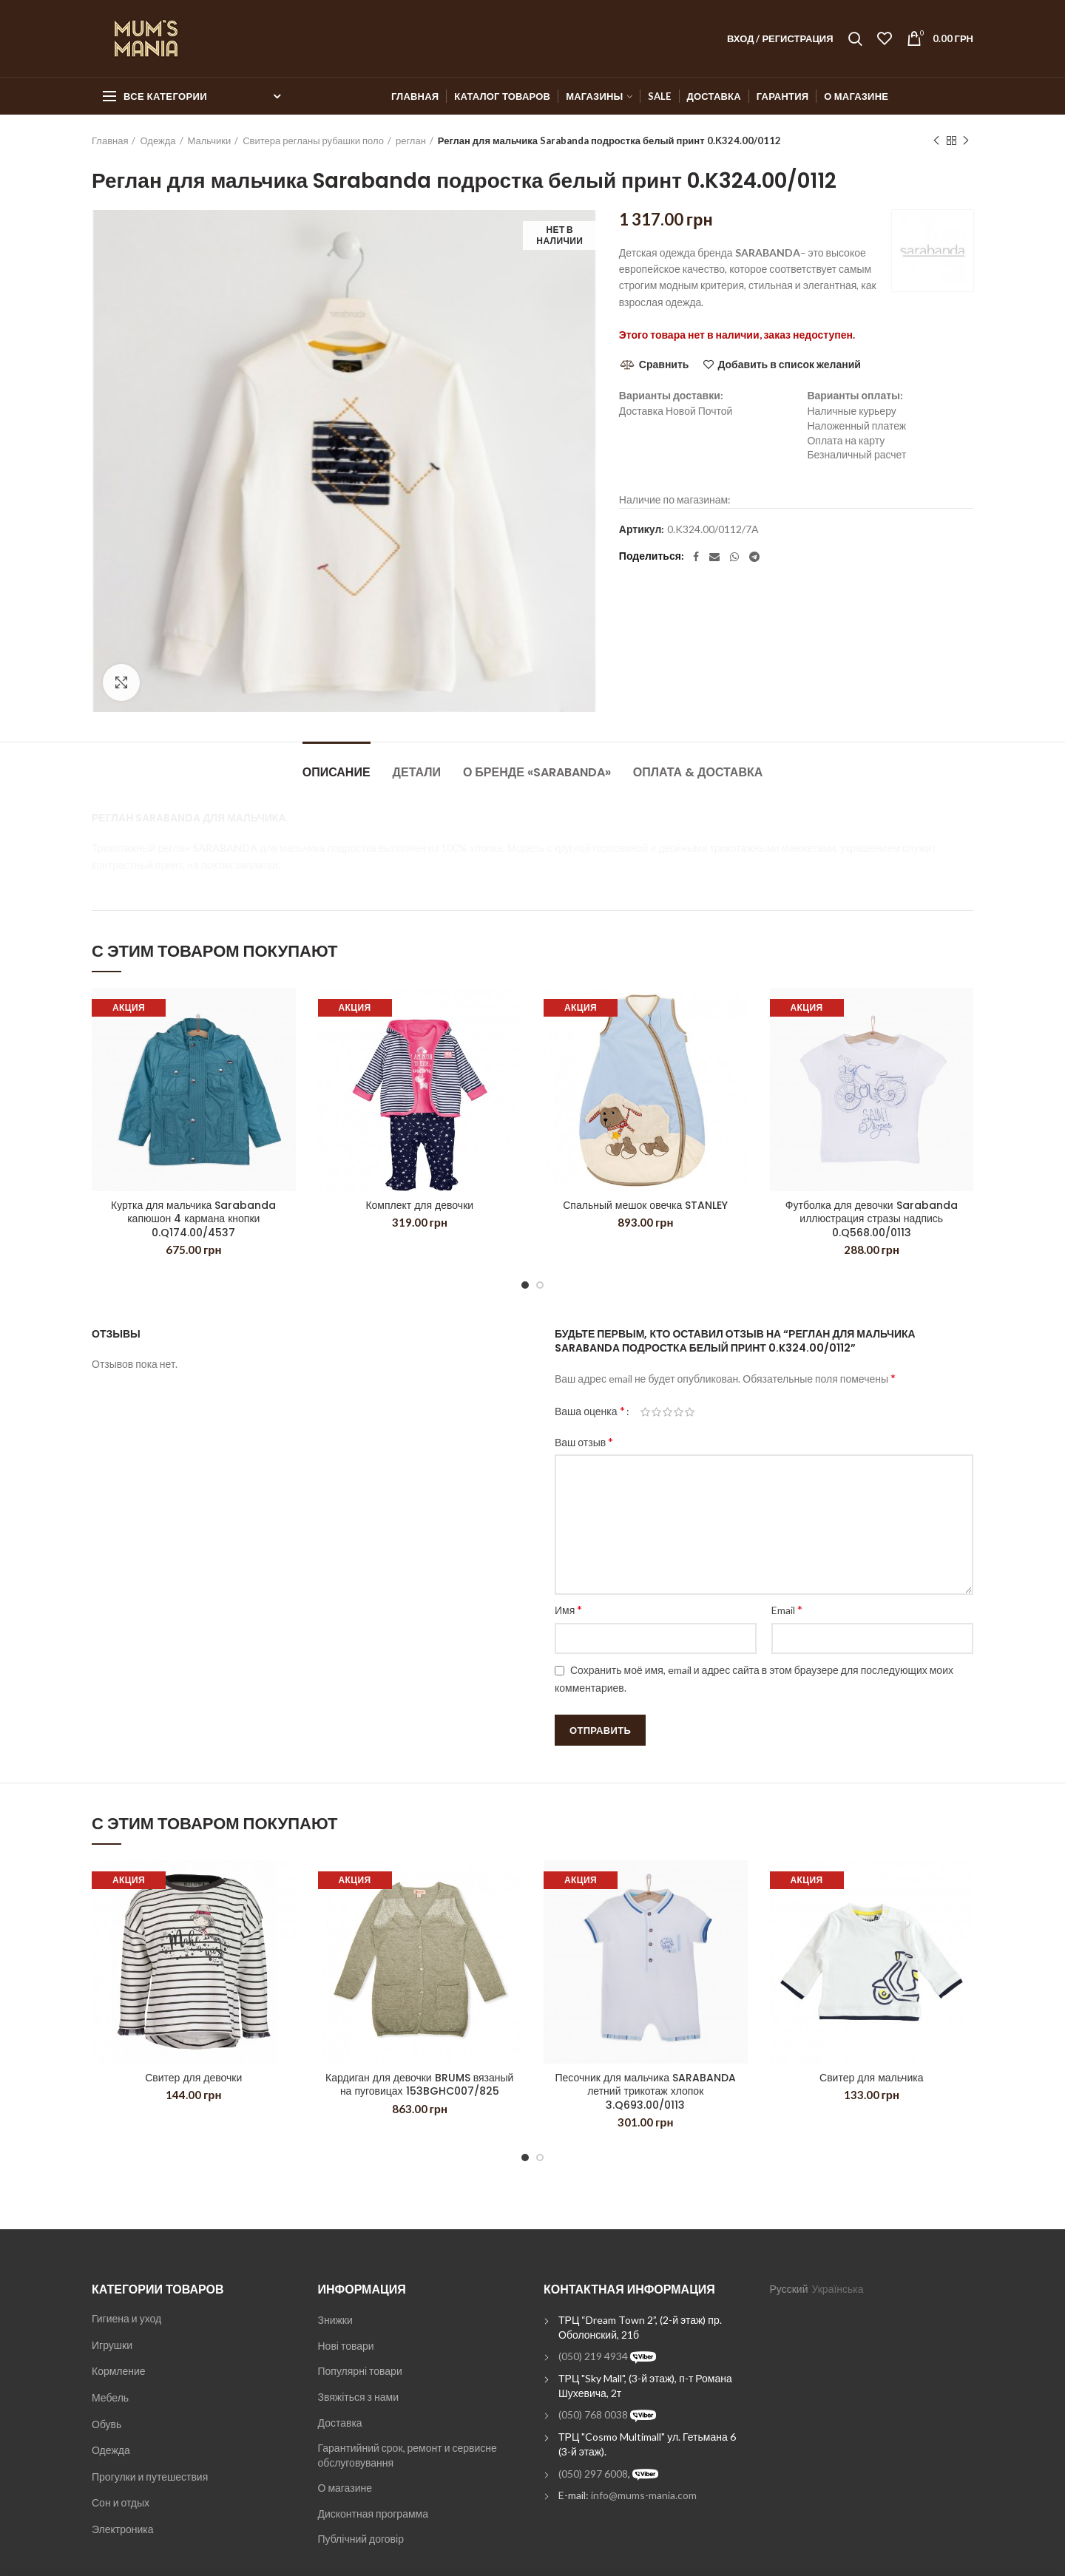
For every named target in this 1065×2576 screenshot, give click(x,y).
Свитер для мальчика (871, 2077)
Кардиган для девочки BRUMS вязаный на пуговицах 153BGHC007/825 (419, 2084)
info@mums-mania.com (644, 2495)
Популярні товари (360, 2371)
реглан (411, 140)
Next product (965, 140)
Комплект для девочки (419, 1205)
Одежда (157, 140)
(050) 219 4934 (593, 2356)
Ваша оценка (590, 1410)
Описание (336, 772)
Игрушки (112, 2345)
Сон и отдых (120, 2502)
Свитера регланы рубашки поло (313, 140)
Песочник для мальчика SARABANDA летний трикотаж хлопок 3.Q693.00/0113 (645, 2091)
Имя (568, 1609)
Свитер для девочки (193, 2077)
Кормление (119, 2371)
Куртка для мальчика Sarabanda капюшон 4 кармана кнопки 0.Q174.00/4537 (193, 1219)
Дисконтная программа (373, 2513)
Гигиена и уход (126, 2318)
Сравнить (664, 364)
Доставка (340, 2422)
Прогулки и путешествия (150, 2476)
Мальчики (209, 140)
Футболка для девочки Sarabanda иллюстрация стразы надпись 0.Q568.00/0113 (871, 1219)
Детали (417, 772)
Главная (110, 140)
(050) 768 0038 (593, 2414)
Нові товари (346, 2345)
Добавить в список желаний (788, 364)
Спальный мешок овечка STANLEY (645, 1205)
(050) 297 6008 (593, 2473)
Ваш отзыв (584, 1441)
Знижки (335, 2320)
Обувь (106, 2424)
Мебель (110, 2397)
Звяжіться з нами (358, 2396)
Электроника (123, 2529)
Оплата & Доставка (698, 772)
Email (786, 1609)
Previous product (936, 140)
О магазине (345, 2487)
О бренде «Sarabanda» (537, 772)
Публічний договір (361, 2538)
